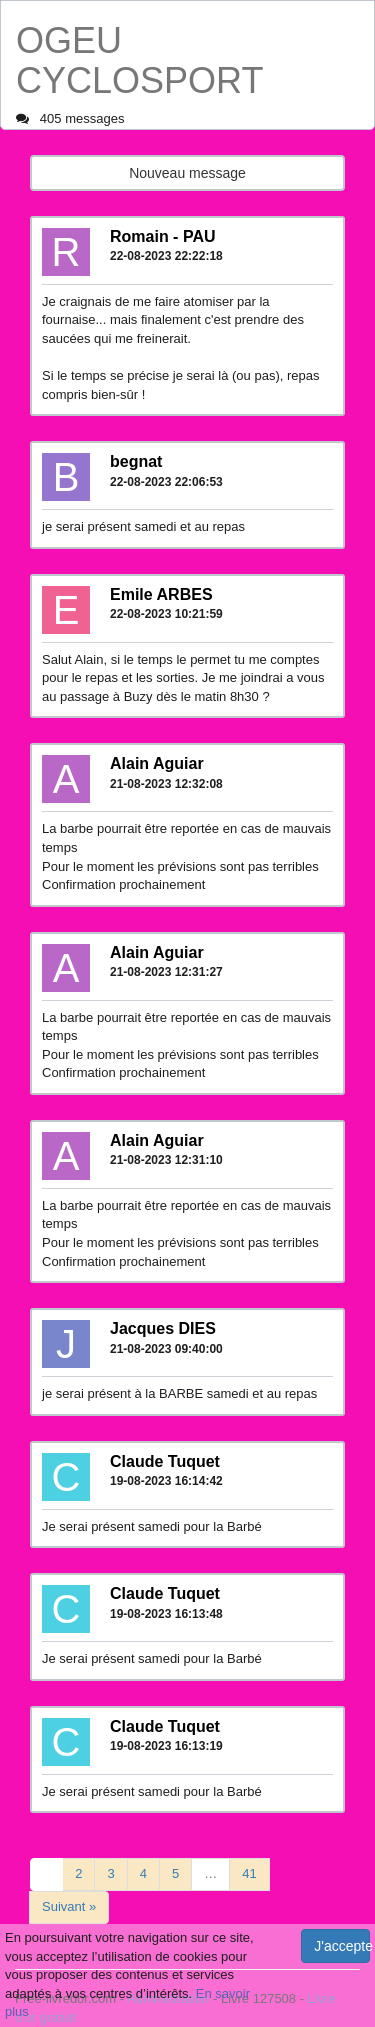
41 (249, 1873)
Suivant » (69, 1906)
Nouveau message (187, 173)
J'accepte (342, 1946)
